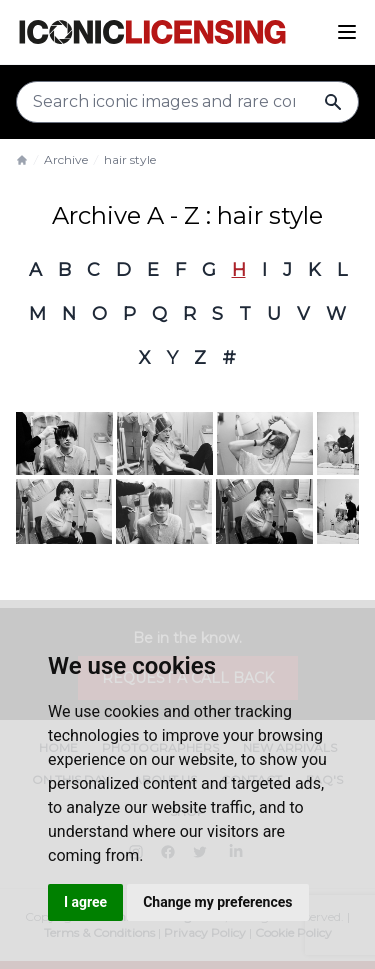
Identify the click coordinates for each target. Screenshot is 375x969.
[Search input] (187, 102)
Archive (66, 159)
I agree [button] (85, 902)
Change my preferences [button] (217, 902)
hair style (130, 159)
